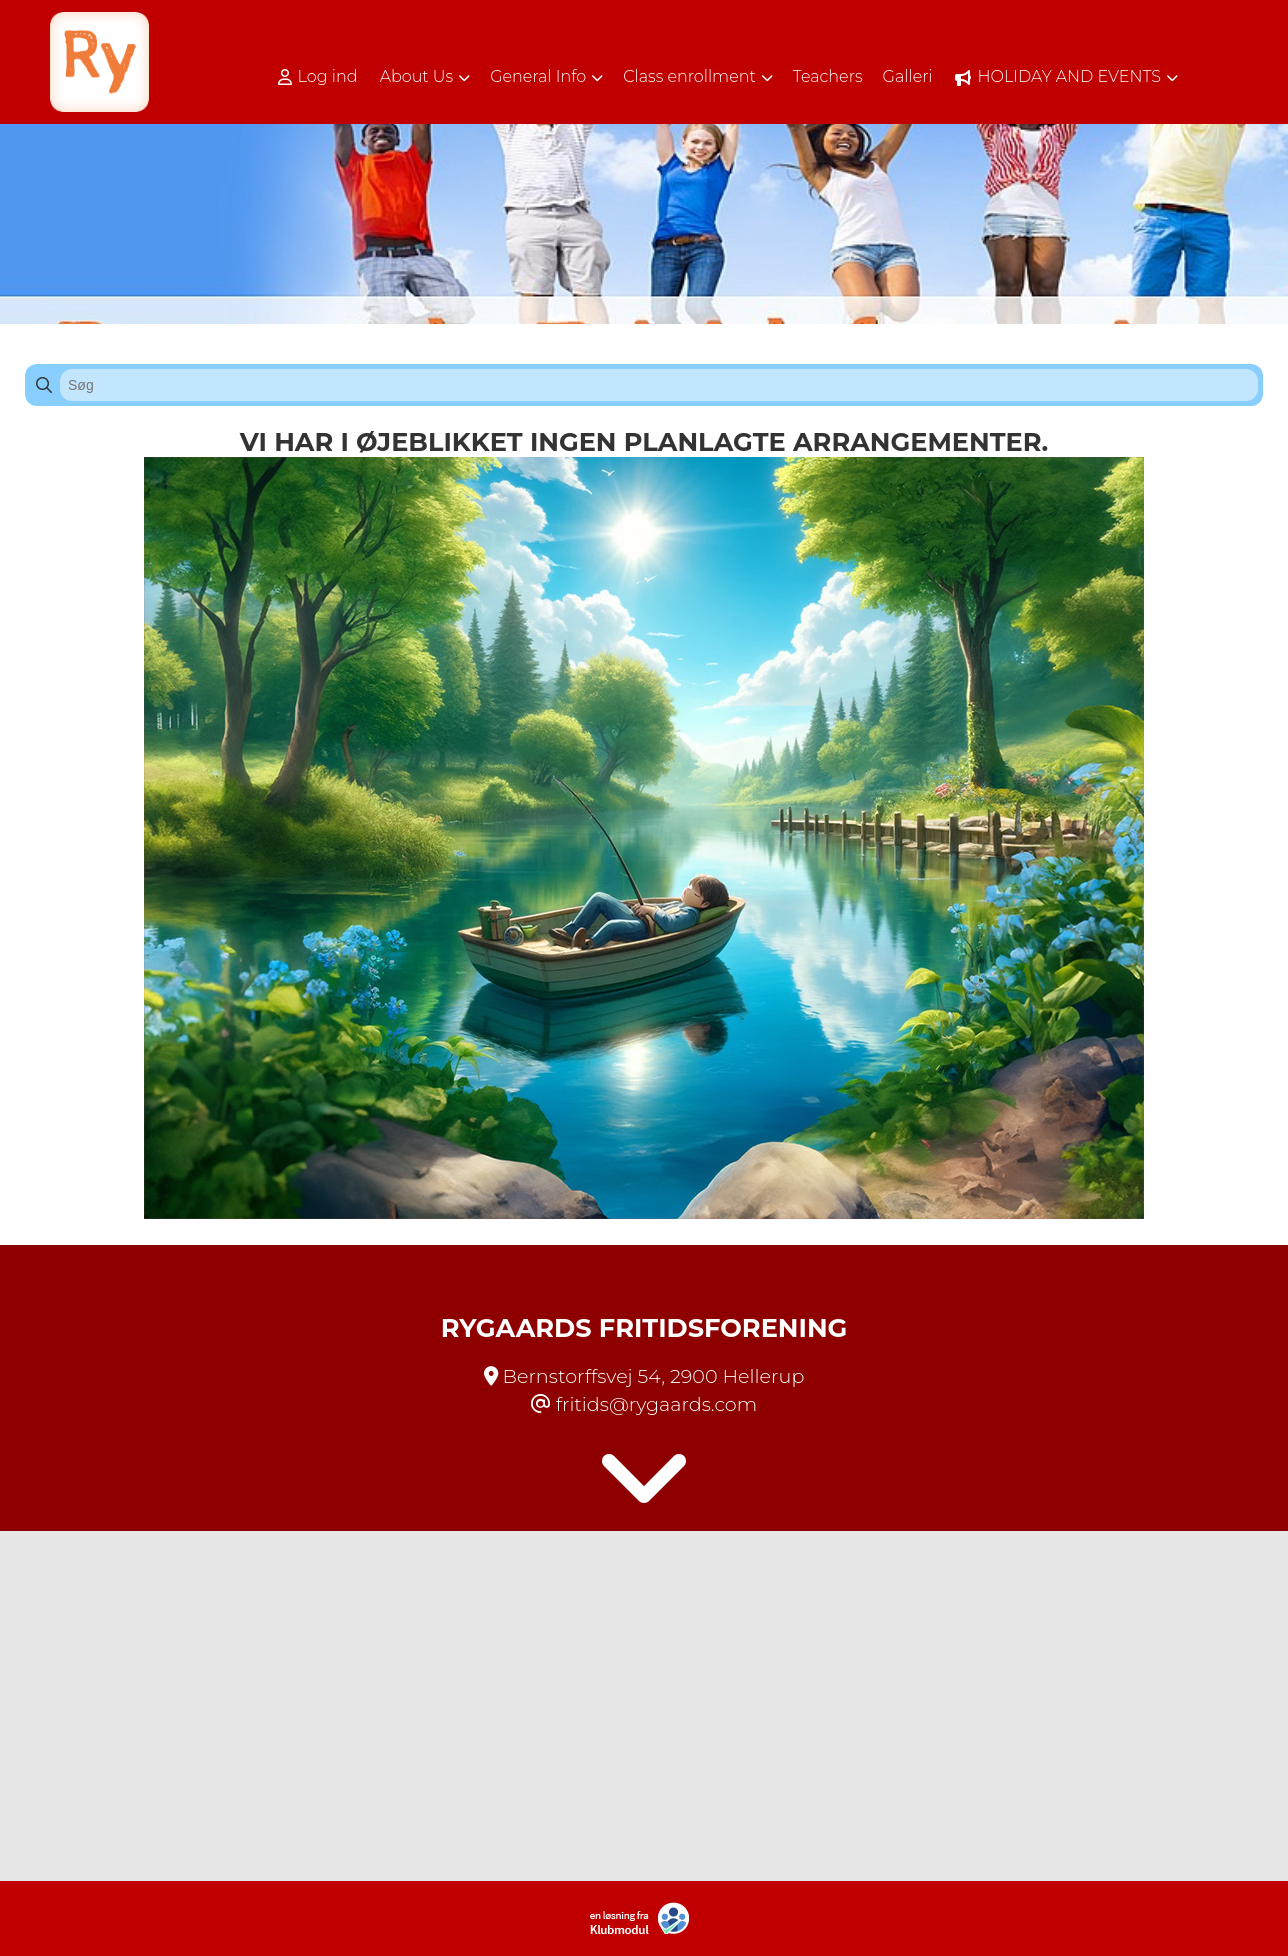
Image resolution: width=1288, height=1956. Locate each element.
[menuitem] (325, 76)
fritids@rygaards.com (656, 1404)
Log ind (318, 77)
